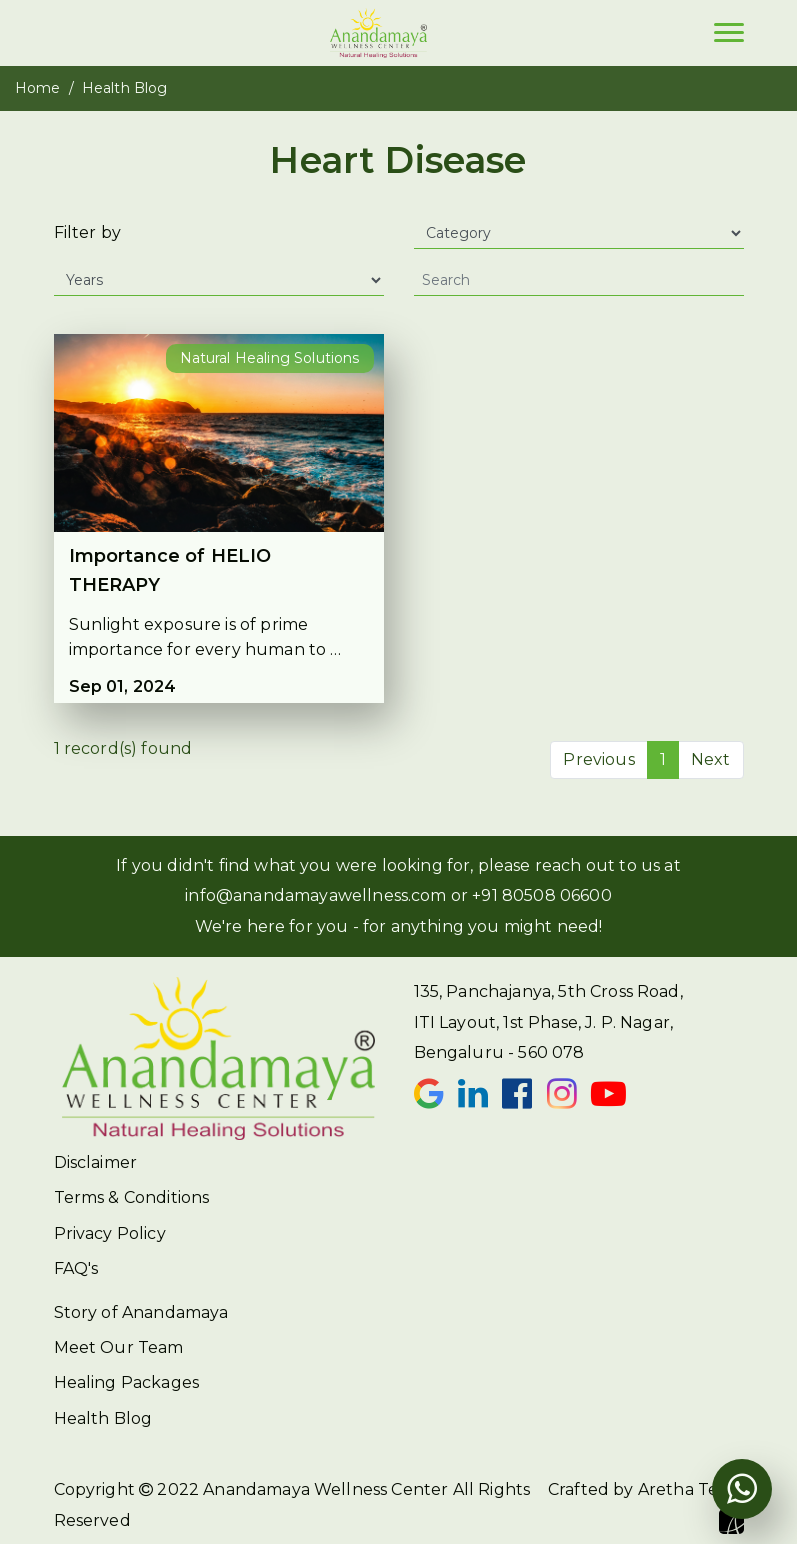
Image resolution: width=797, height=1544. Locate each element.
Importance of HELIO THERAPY (170, 570)
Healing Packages (127, 1382)
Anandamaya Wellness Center (325, 1489)
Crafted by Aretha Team (646, 1507)
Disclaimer (96, 1162)
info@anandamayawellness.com (315, 895)
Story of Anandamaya (141, 1312)
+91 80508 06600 (541, 895)
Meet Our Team (119, 1347)
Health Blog (103, 1418)
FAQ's (76, 1268)
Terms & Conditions (132, 1197)
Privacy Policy (110, 1233)
